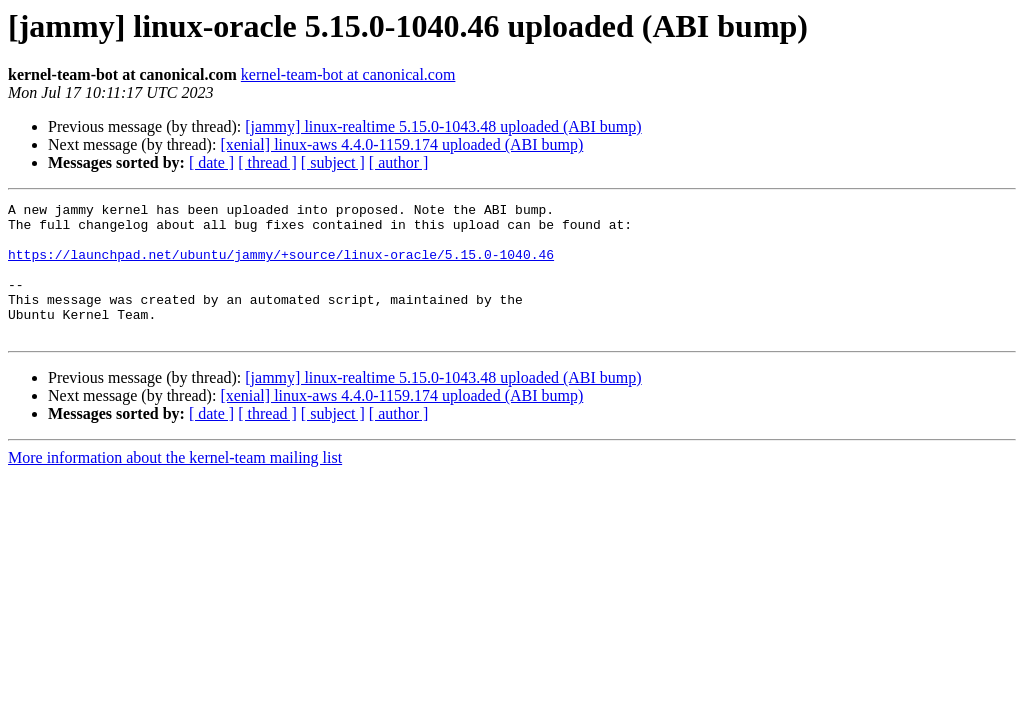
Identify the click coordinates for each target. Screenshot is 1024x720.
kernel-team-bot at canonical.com (348, 74)
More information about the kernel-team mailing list (175, 484)
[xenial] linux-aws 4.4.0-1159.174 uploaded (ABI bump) (401, 144)
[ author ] (399, 162)
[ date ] (211, 162)
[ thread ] (267, 162)
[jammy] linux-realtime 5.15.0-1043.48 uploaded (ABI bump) (443, 126)
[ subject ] (333, 162)
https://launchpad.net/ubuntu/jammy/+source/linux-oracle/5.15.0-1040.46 (281, 266)
